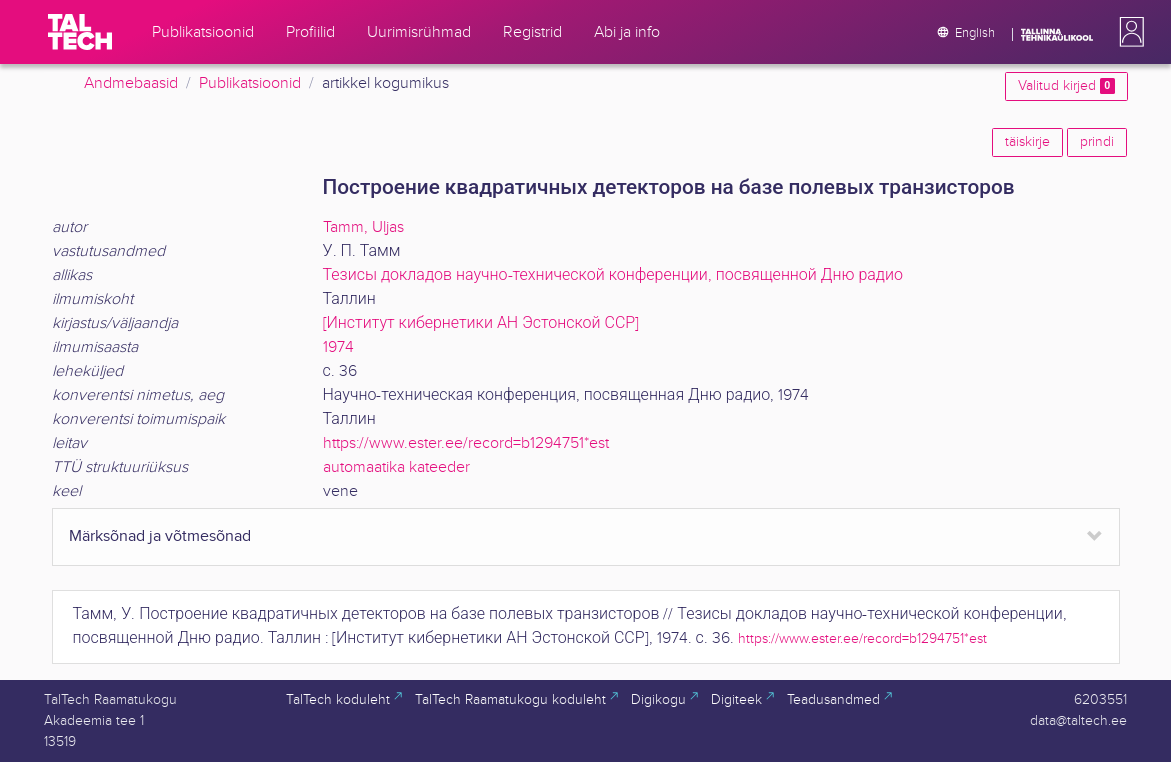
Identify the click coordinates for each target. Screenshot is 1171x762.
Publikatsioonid (250, 83)
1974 (338, 347)
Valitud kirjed (1066, 86)
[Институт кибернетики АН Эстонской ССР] (481, 323)
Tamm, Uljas (363, 227)
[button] (1128, 32)
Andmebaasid (131, 83)
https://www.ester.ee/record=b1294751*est (466, 443)
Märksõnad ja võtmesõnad (160, 536)
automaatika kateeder (396, 467)
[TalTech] (80, 32)
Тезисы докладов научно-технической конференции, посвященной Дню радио (613, 275)
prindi (1097, 142)
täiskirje (1027, 142)
